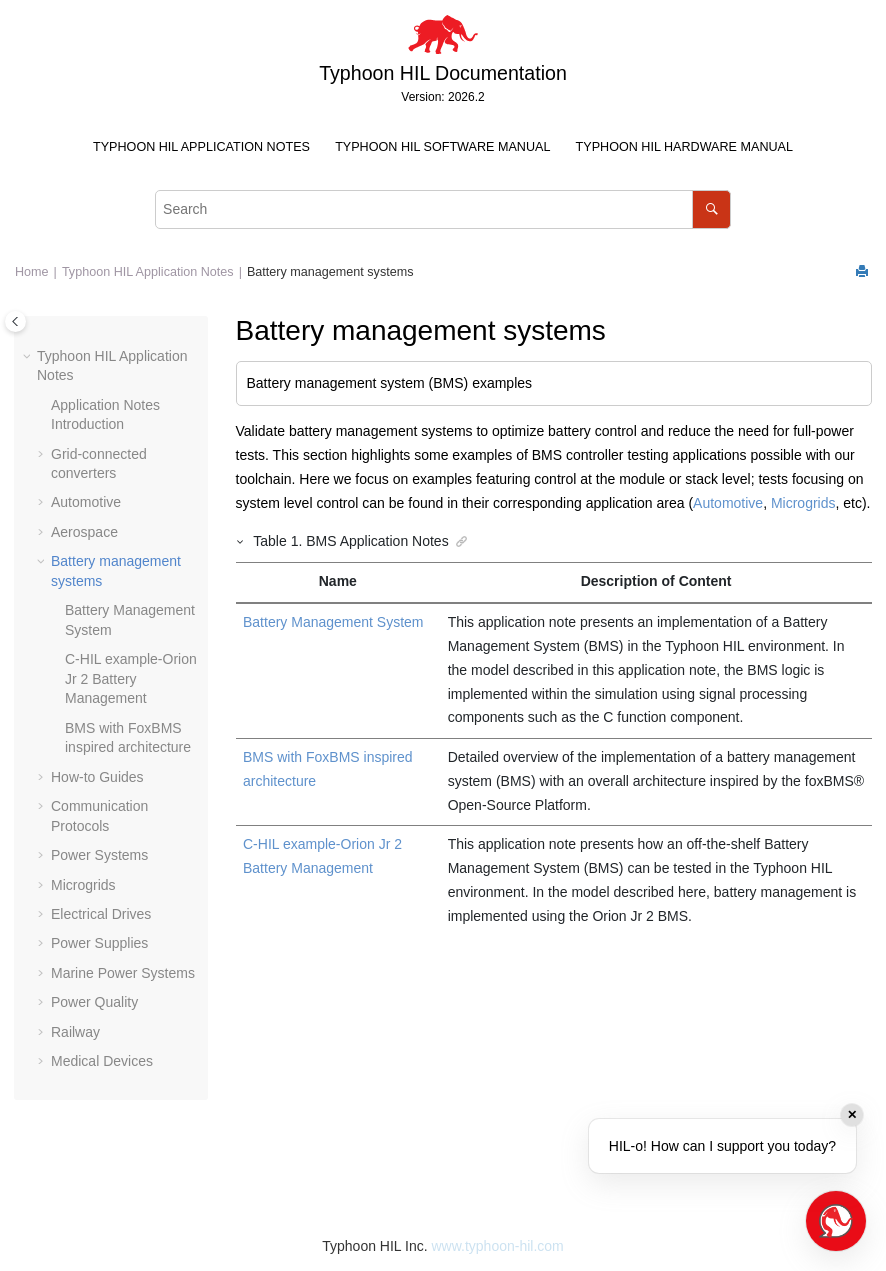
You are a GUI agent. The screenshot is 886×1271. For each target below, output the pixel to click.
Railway (75, 1032)
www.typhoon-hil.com (497, 1246)
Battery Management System (333, 622)
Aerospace (84, 532)
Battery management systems (330, 272)
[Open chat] (836, 1221)
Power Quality (94, 1002)
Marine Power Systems (123, 973)
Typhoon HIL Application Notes (201, 147)
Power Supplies (99, 943)
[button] (29, 357)
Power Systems (99, 855)
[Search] (711, 209)
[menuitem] (201, 147)
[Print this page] (864, 272)
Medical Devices (102, 1061)
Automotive (86, 502)
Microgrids (83, 885)
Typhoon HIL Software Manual (442, 147)
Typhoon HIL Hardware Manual (684, 147)
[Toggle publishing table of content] (15, 321)
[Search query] (443, 209)
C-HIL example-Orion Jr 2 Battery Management (131, 678)
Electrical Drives (101, 914)
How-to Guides (97, 777)
